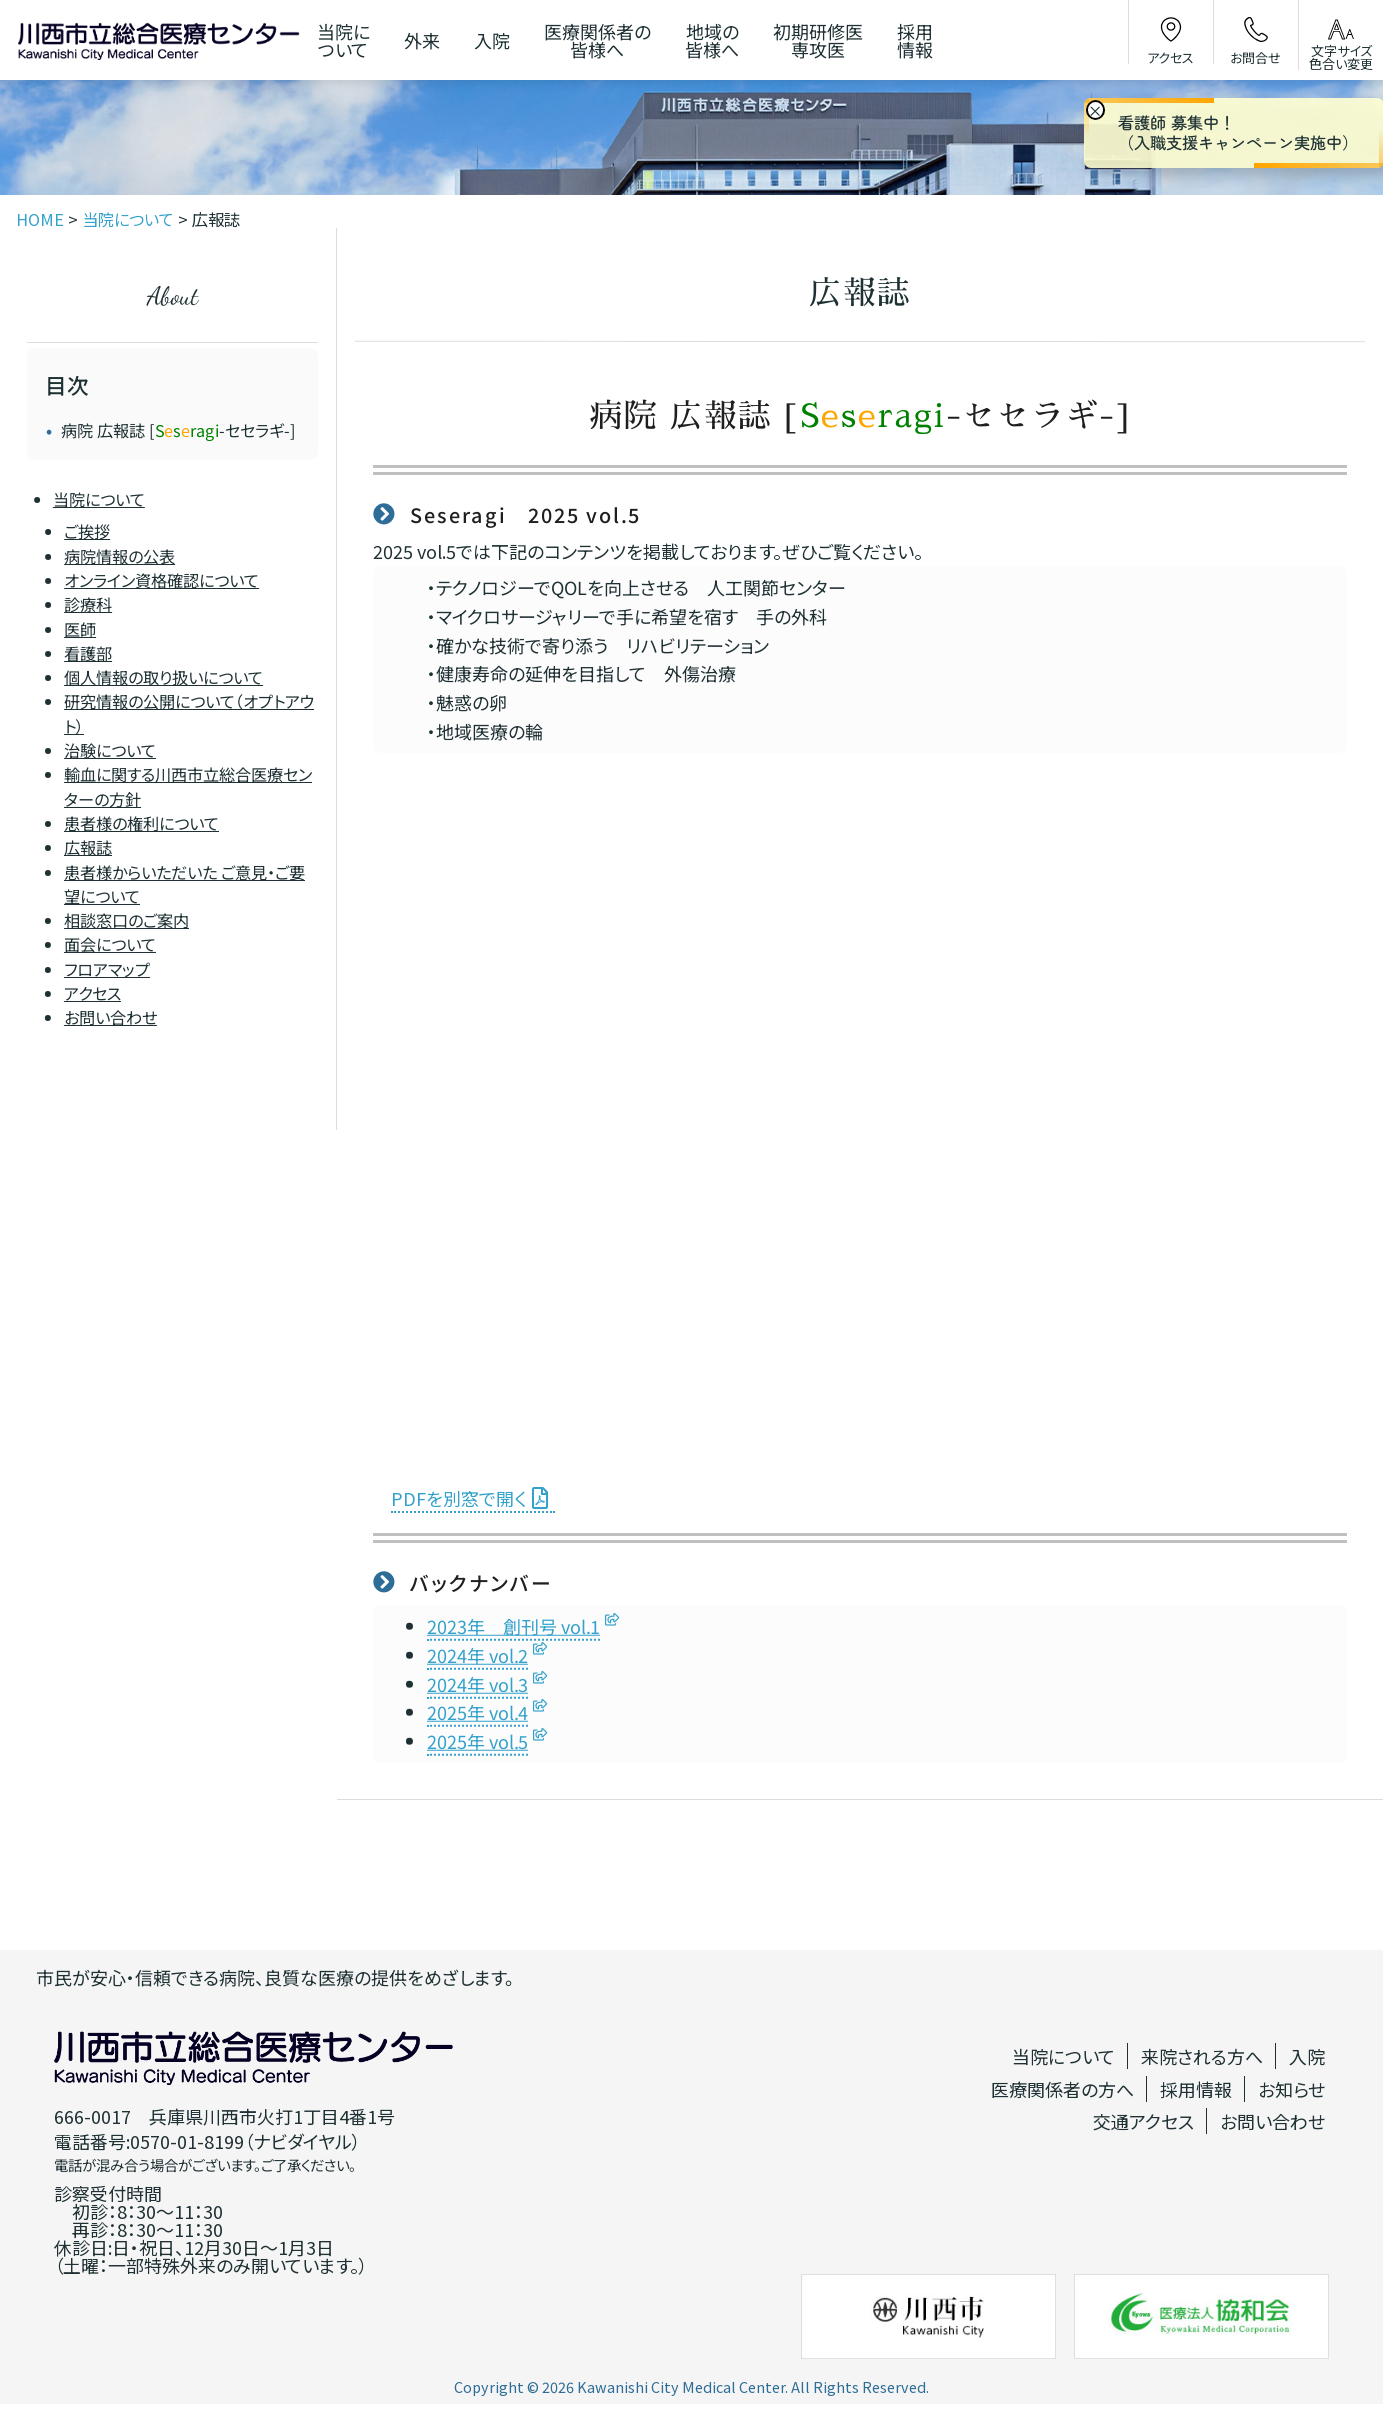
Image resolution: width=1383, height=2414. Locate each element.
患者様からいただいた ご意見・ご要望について (184, 883)
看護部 (88, 653)
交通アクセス (1143, 2121)
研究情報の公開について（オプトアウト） (189, 713)
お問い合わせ (110, 1017)
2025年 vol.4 (477, 1713)
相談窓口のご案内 (126, 920)
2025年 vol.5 (477, 1741)
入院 (1307, 2056)
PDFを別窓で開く (458, 1498)
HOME (40, 219)
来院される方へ (1202, 2056)
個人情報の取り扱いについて (163, 677)
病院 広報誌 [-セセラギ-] (178, 430)
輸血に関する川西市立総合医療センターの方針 (188, 786)
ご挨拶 (87, 531)
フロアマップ (107, 968)
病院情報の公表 (119, 555)
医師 (80, 628)
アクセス (92, 993)
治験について (110, 750)
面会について (110, 944)
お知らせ (1291, 2089)
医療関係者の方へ (1062, 2089)
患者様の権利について (141, 823)
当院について (99, 499)
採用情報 (1196, 2089)
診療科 (88, 604)
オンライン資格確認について (161, 580)
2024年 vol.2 (477, 1655)
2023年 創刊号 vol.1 (513, 1626)
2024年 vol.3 (477, 1684)
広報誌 (88, 847)
